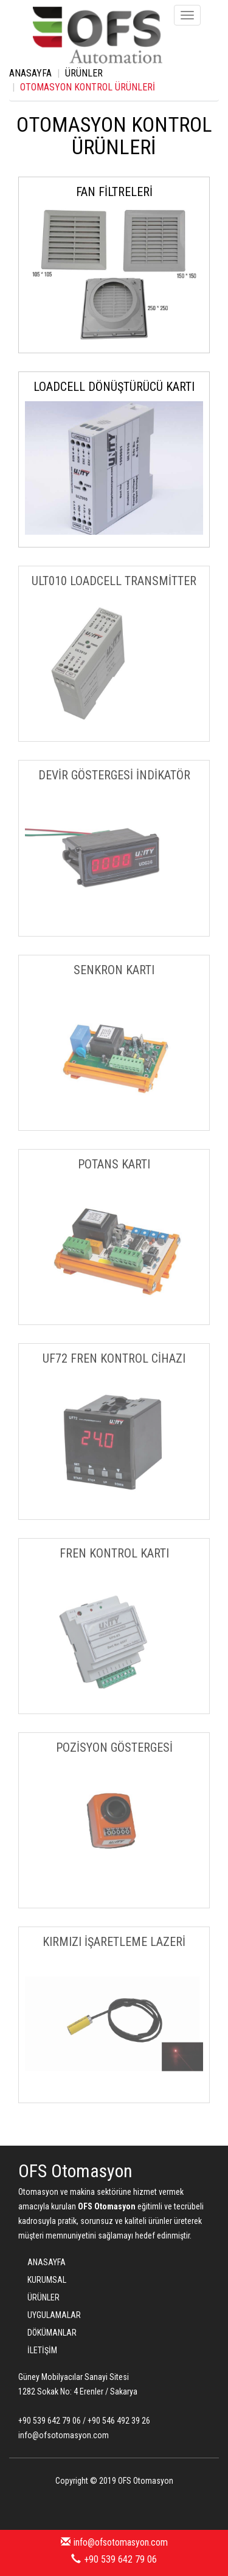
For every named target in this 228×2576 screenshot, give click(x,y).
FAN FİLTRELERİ (114, 192)
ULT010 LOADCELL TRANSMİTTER (114, 581)
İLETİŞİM (42, 2350)
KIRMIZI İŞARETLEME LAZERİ (114, 1941)
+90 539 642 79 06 (114, 2559)
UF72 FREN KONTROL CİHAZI (114, 1358)
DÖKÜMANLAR (52, 2332)
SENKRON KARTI (114, 970)
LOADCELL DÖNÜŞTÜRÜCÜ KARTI (114, 386)
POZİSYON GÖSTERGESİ (114, 1747)
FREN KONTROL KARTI (114, 1553)
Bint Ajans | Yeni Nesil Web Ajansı (114, 2506)
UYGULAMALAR (54, 2315)
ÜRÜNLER (84, 73)
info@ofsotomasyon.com (114, 2542)
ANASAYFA (30, 73)
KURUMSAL (46, 2280)
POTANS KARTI (114, 1164)
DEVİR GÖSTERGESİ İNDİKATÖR (114, 775)
